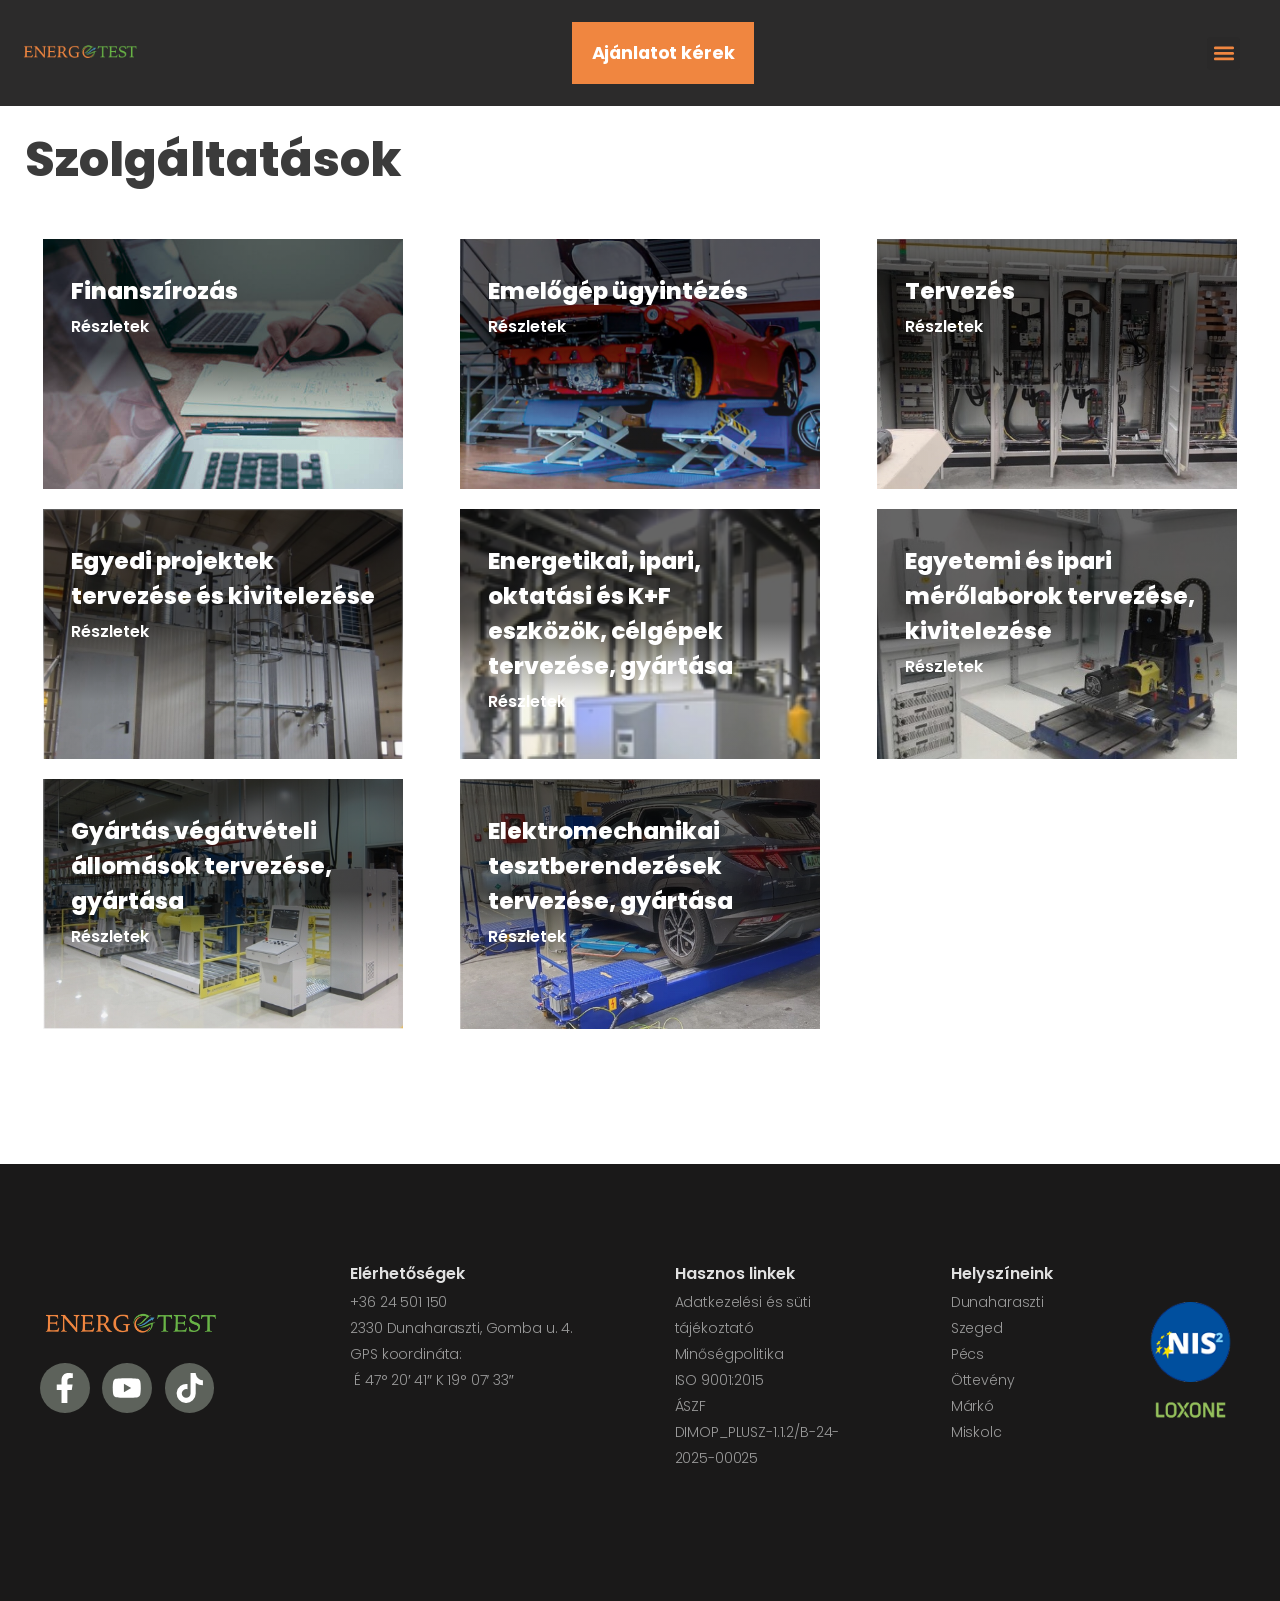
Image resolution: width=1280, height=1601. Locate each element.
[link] (223, 364)
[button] (1223, 53)
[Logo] (79, 50)
